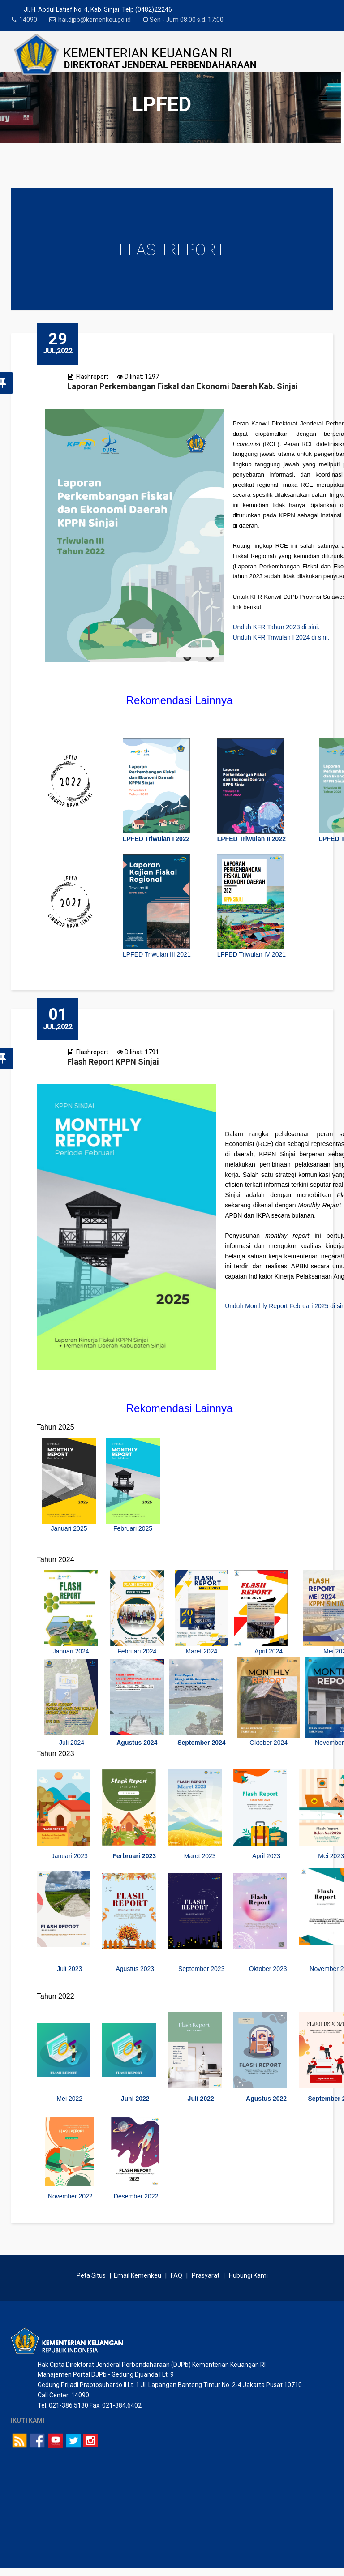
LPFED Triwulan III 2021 (157, 954)
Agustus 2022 (266, 2102)
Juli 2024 (70, 1746)
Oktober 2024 (268, 1746)
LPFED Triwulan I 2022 (156, 838)
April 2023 (266, 1859)
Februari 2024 (136, 1655)
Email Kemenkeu (137, 2283)
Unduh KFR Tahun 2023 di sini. (276, 627)
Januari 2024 (71, 1655)
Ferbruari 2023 (134, 1859)
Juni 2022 (135, 2102)
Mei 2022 (69, 2102)
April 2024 (268, 1655)
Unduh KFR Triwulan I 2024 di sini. (281, 637)
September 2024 (201, 1746)
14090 (31, 19)
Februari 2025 (132, 1532)
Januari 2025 (69, 1532)
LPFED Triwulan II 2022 (251, 838)
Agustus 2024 (136, 1746)
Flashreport (92, 376)
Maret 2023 (201, 1859)
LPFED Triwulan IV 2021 (251, 954)
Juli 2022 (201, 2102)
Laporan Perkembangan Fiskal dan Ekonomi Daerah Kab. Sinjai (182, 386)
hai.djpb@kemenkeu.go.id (100, 19)
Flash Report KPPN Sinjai (113, 1065)
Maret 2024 (201, 1655)
